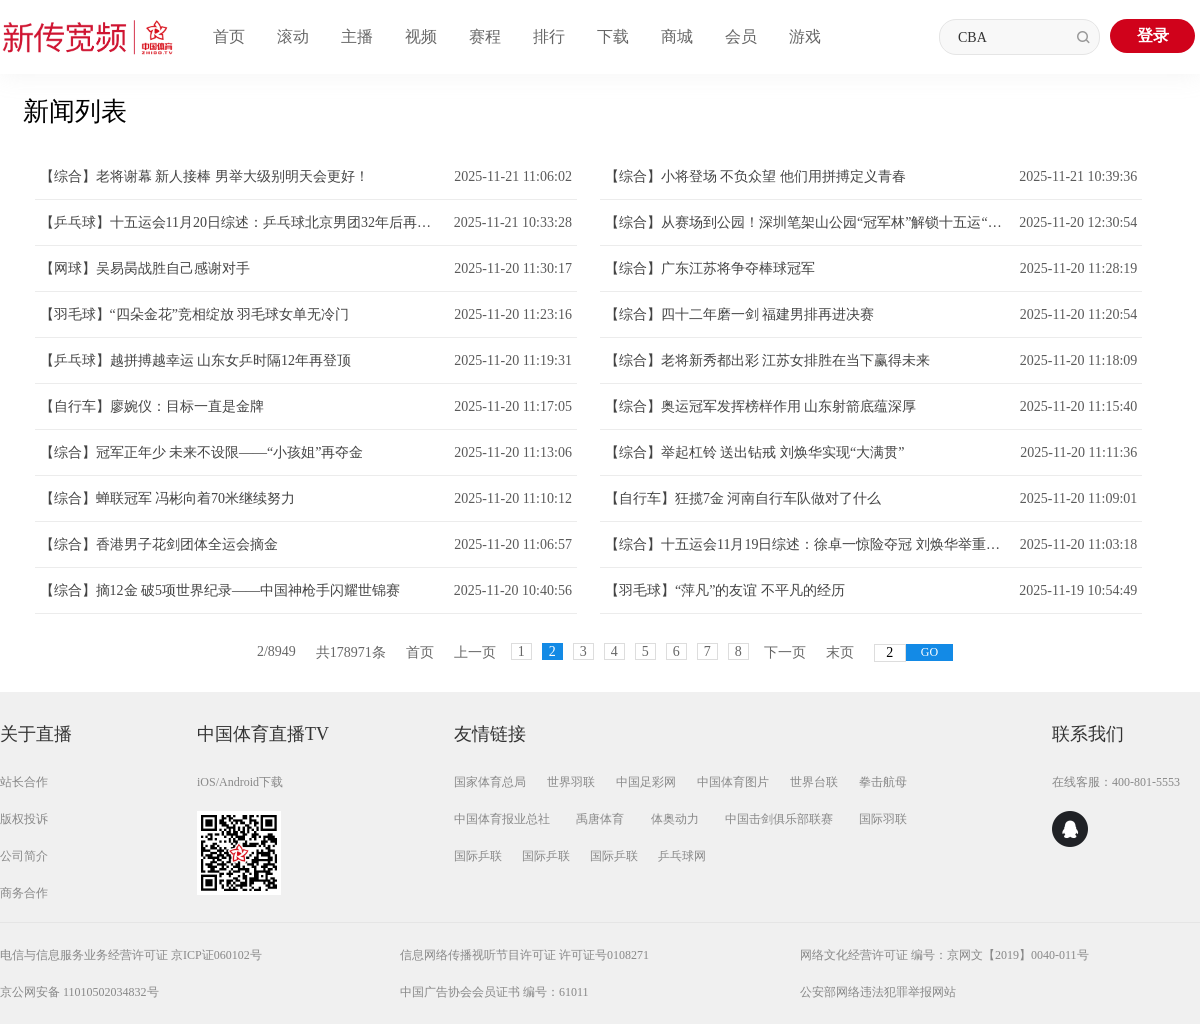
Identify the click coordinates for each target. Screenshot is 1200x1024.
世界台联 (814, 782)
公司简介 (24, 856)
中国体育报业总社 (502, 819)
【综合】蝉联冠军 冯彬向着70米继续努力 (168, 498)
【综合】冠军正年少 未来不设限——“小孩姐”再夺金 (202, 452)
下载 (613, 36)
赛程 (485, 36)
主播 (357, 36)
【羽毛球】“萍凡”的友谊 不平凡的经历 (725, 590)
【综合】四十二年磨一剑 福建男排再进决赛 (740, 314)
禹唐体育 (600, 819)
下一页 (785, 652)
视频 (421, 36)
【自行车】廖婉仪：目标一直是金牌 (152, 406)
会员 (741, 36)
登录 (1153, 35)
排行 (549, 36)
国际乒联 (478, 856)
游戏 (805, 36)
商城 (677, 36)
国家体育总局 (490, 782)
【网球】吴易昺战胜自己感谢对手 (145, 268)
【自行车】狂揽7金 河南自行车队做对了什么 (743, 498)
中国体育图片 (733, 782)
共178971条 (351, 652)
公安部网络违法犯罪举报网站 (878, 992)
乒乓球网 (682, 856)
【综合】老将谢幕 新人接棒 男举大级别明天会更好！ (204, 176)
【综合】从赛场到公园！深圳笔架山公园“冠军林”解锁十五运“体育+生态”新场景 (807, 222)
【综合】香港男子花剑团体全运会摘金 (159, 544)
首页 (229, 36)
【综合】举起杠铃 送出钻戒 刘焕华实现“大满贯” (754, 452)
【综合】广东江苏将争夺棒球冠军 (710, 268)
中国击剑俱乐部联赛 (779, 819)
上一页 (475, 652)
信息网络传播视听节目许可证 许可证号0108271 (524, 955)
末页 (840, 652)
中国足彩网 (646, 782)
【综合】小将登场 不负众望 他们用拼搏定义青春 (755, 176)
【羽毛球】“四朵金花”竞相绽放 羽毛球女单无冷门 (195, 314)
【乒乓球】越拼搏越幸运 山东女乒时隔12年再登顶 (196, 360)
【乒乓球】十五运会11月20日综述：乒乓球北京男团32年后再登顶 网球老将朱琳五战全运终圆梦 (242, 222)
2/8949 (276, 651)
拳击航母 (883, 782)
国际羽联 (883, 819)
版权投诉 (24, 819)
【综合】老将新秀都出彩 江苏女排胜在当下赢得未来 (768, 360)
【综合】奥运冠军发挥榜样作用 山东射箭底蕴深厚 (761, 406)
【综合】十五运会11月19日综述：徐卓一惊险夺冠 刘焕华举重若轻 (807, 544)
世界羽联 (571, 782)
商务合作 (24, 893)
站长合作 (24, 782)
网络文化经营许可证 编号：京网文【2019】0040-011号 (944, 955)
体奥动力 (675, 819)
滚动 (293, 36)
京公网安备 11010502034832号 (79, 992)
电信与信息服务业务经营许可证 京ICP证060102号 (131, 955)
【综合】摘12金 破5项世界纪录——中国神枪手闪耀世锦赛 (220, 590)
